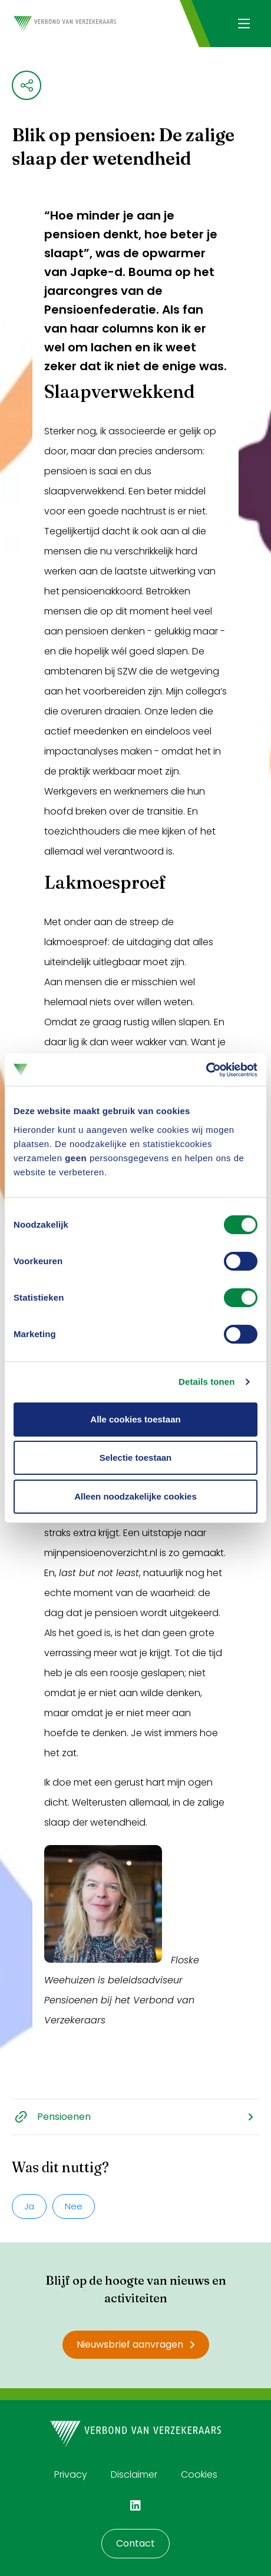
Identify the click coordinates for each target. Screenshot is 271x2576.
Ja (29, 2206)
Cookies (199, 2474)
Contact (135, 2543)
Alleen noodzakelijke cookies (135, 1496)
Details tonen (206, 1382)
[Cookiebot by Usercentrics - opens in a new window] (205, 1070)
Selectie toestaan (136, 1457)
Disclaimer (134, 2474)
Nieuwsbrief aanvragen (136, 2344)
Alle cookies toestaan (135, 1419)
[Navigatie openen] (243, 23)
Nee (73, 2206)
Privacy (70, 2474)
